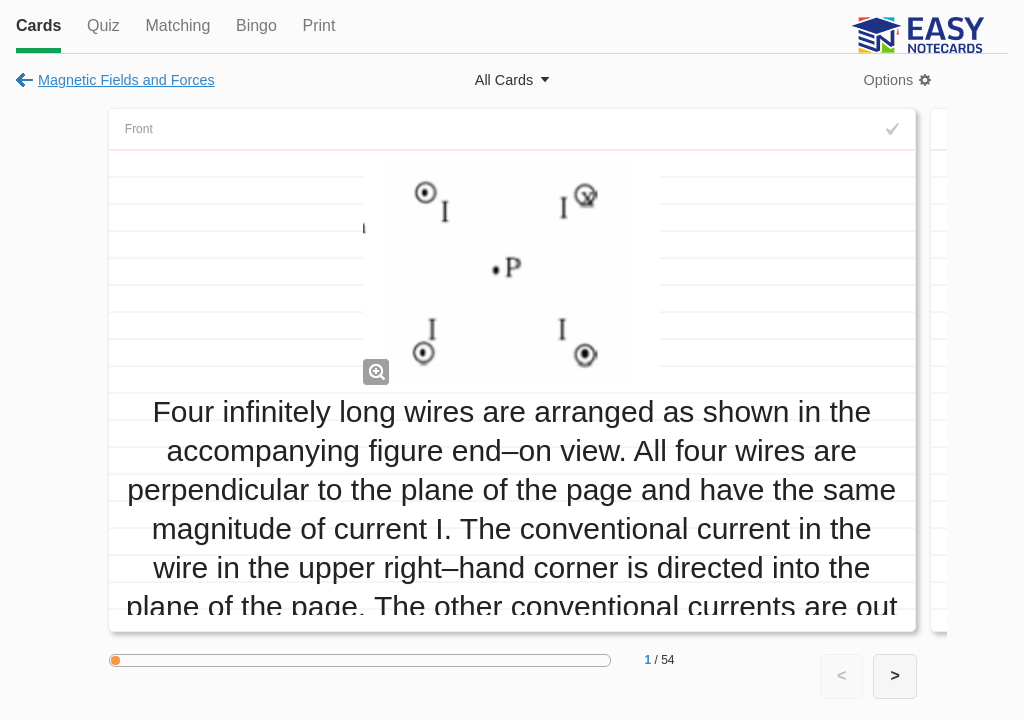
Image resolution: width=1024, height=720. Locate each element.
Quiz (103, 25)
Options (889, 80)
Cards (38, 25)
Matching (177, 25)
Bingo (256, 25)
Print (318, 25)
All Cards (504, 80)
